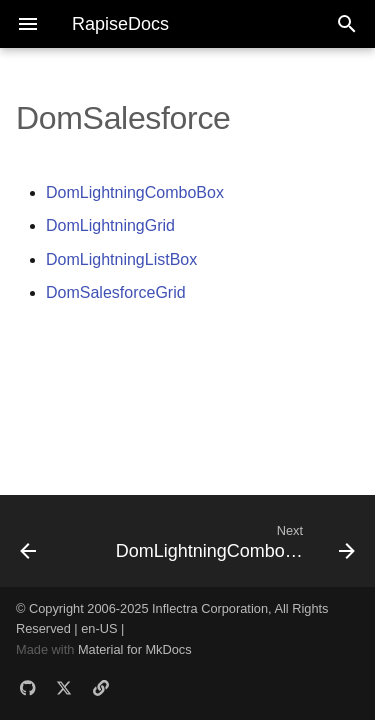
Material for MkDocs (135, 649)
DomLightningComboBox (135, 192)
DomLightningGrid (110, 225)
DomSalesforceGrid (116, 292)
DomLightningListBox (121, 259)
